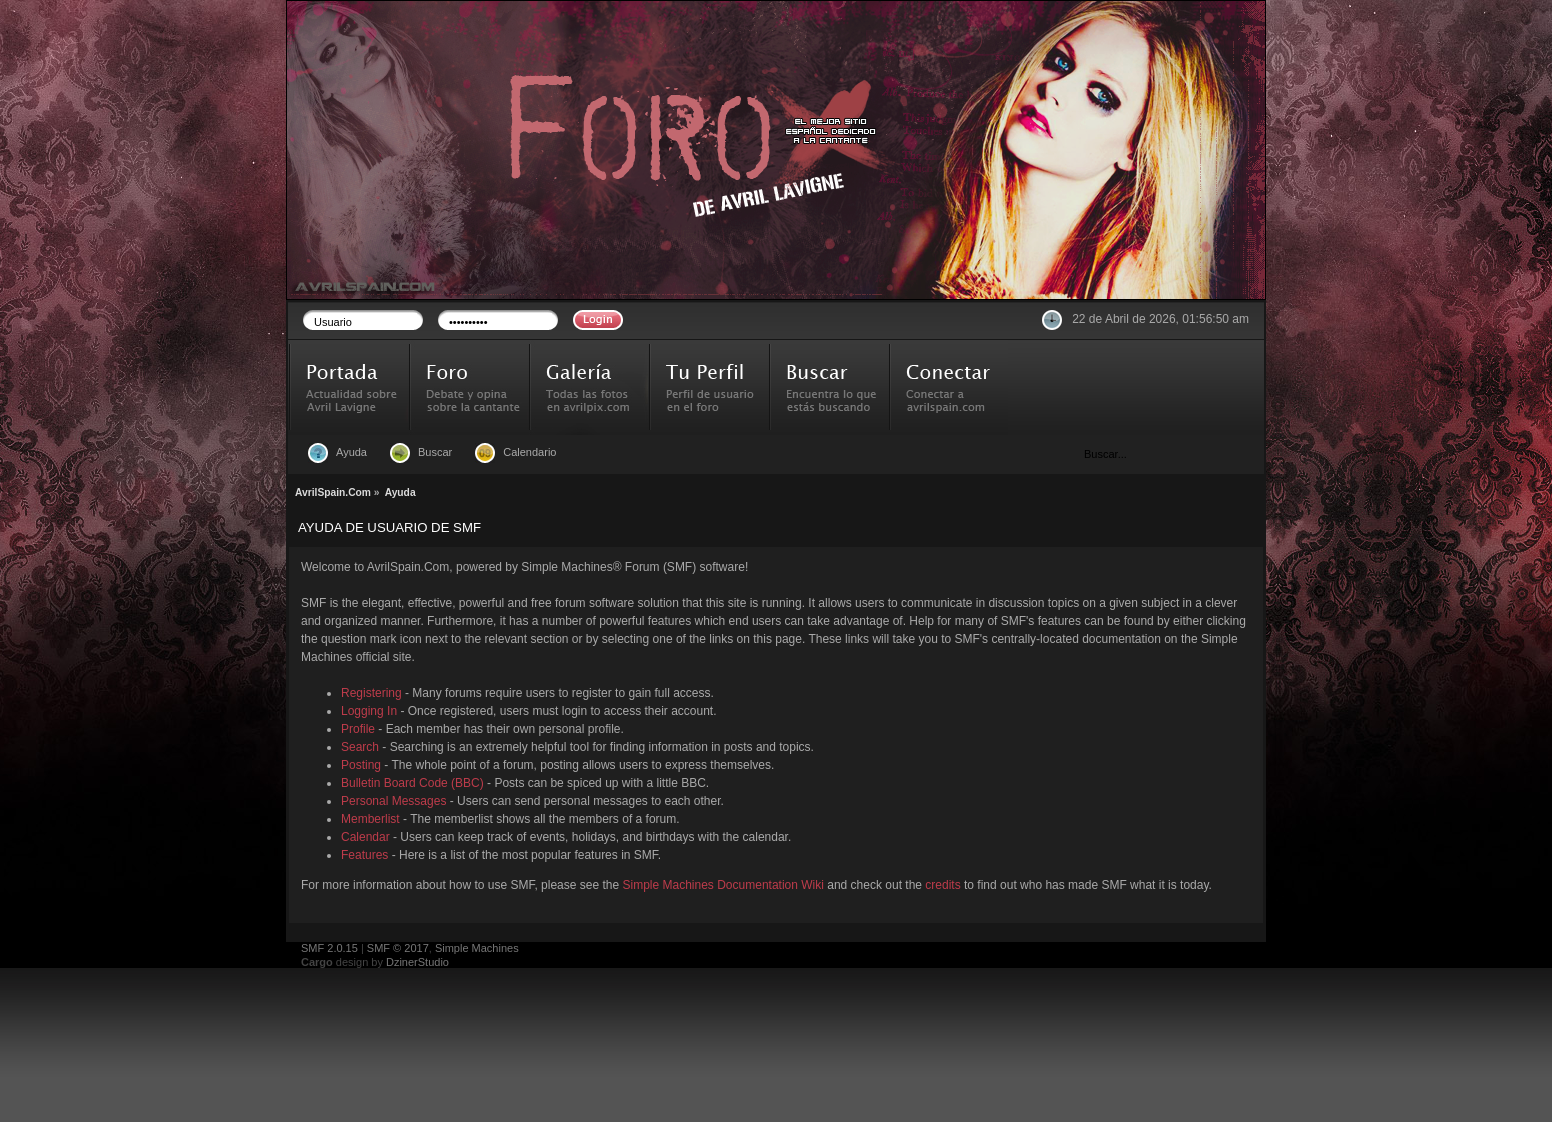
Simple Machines (477, 948)
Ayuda (351, 452)
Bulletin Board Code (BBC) (412, 783)
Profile (358, 729)
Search (360, 747)
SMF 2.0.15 (329, 948)
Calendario (529, 452)
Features (364, 855)
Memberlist (370, 819)
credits (942, 885)
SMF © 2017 (398, 948)
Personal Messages (393, 801)
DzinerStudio (417, 962)
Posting (361, 765)
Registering (371, 693)
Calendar (365, 837)
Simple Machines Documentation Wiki (723, 885)
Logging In (369, 711)
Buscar (435, 452)
